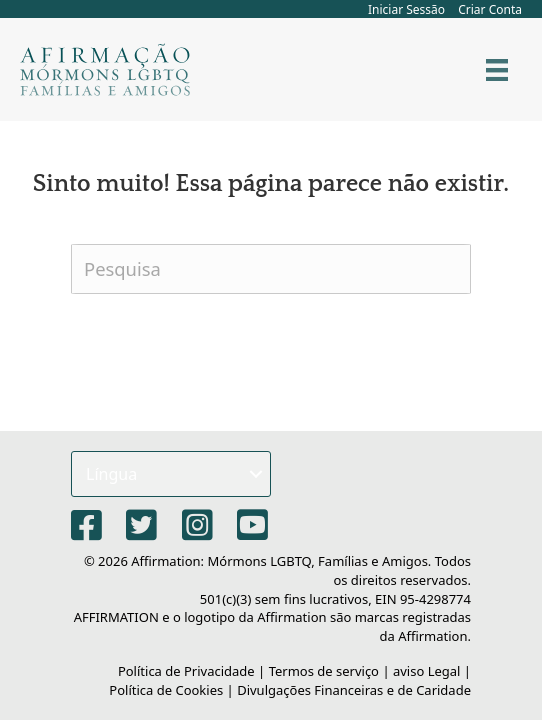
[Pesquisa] (271, 269)
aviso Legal (427, 671)
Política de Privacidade (186, 671)
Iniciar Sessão (406, 9)
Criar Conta (490, 9)
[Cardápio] (497, 70)
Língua (111, 474)
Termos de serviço (324, 671)
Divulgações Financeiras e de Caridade (354, 690)
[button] (256, 474)
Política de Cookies (166, 690)
